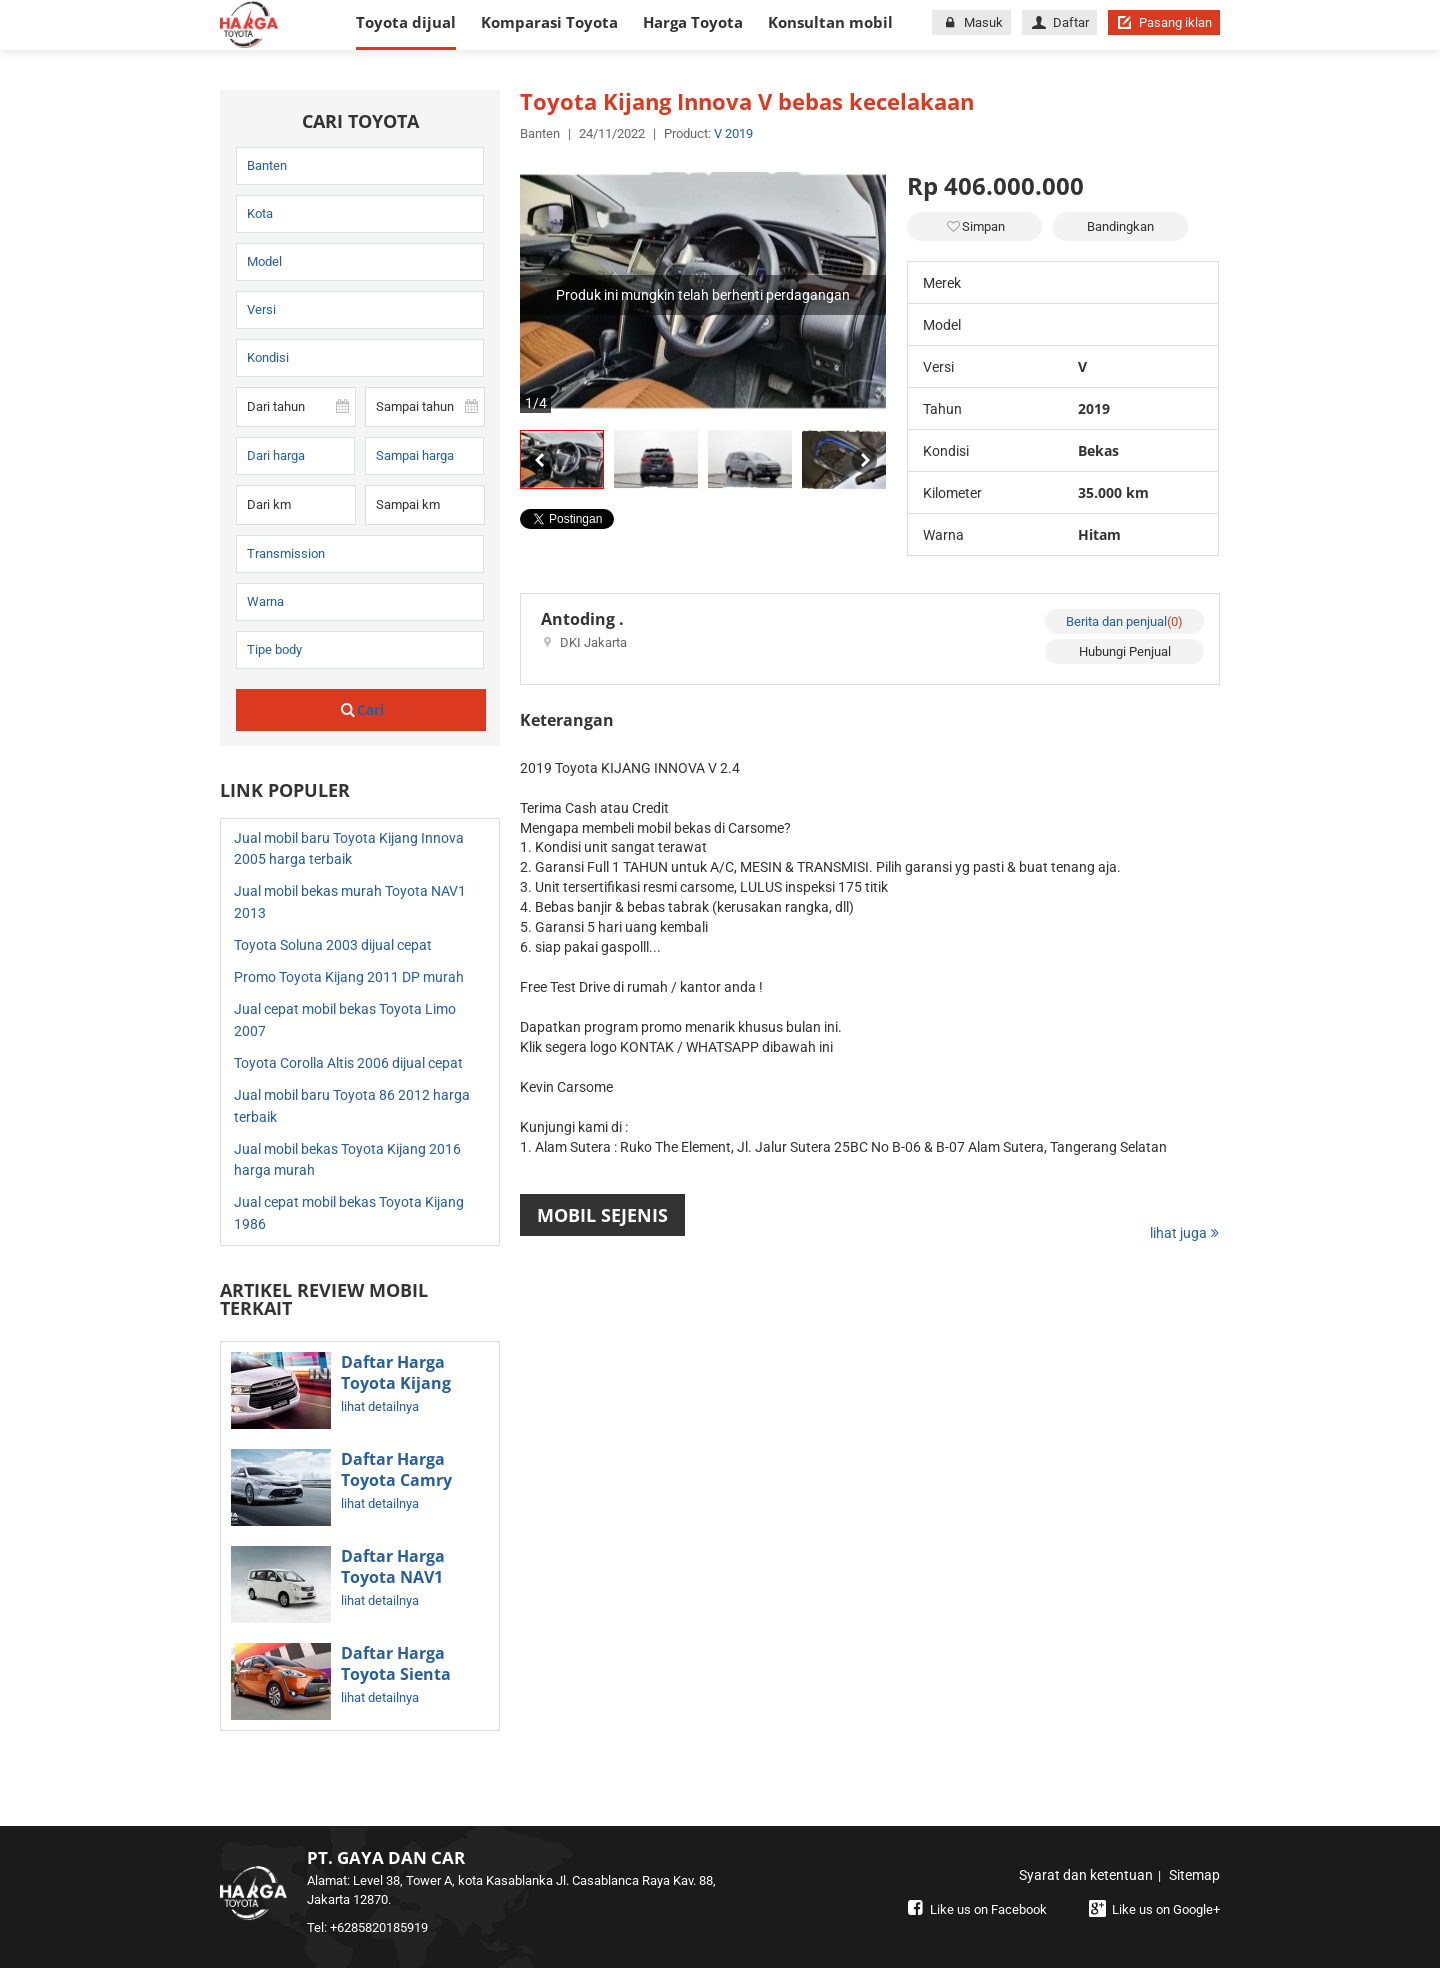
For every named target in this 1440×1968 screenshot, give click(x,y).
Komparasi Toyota (549, 22)
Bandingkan (1120, 226)
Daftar (1059, 22)
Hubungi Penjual (1125, 651)
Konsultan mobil (830, 22)
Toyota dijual (406, 22)
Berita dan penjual (1124, 621)
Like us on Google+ (1152, 1909)
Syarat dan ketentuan (1086, 1875)
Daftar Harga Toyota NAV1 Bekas (393, 1578)
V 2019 (733, 133)
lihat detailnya (380, 1406)
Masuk (971, 22)
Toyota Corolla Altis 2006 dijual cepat (348, 1063)
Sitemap (1194, 1875)
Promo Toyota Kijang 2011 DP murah (349, 977)
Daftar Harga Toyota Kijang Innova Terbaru (402, 1384)
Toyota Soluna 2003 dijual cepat (333, 945)
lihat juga (1185, 1233)
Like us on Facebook (975, 1909)
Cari (361, 709)
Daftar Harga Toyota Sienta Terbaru (396, 1675)
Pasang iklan (1164, 22)
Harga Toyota (693, 22)
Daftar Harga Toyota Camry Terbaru (396, 1481)
